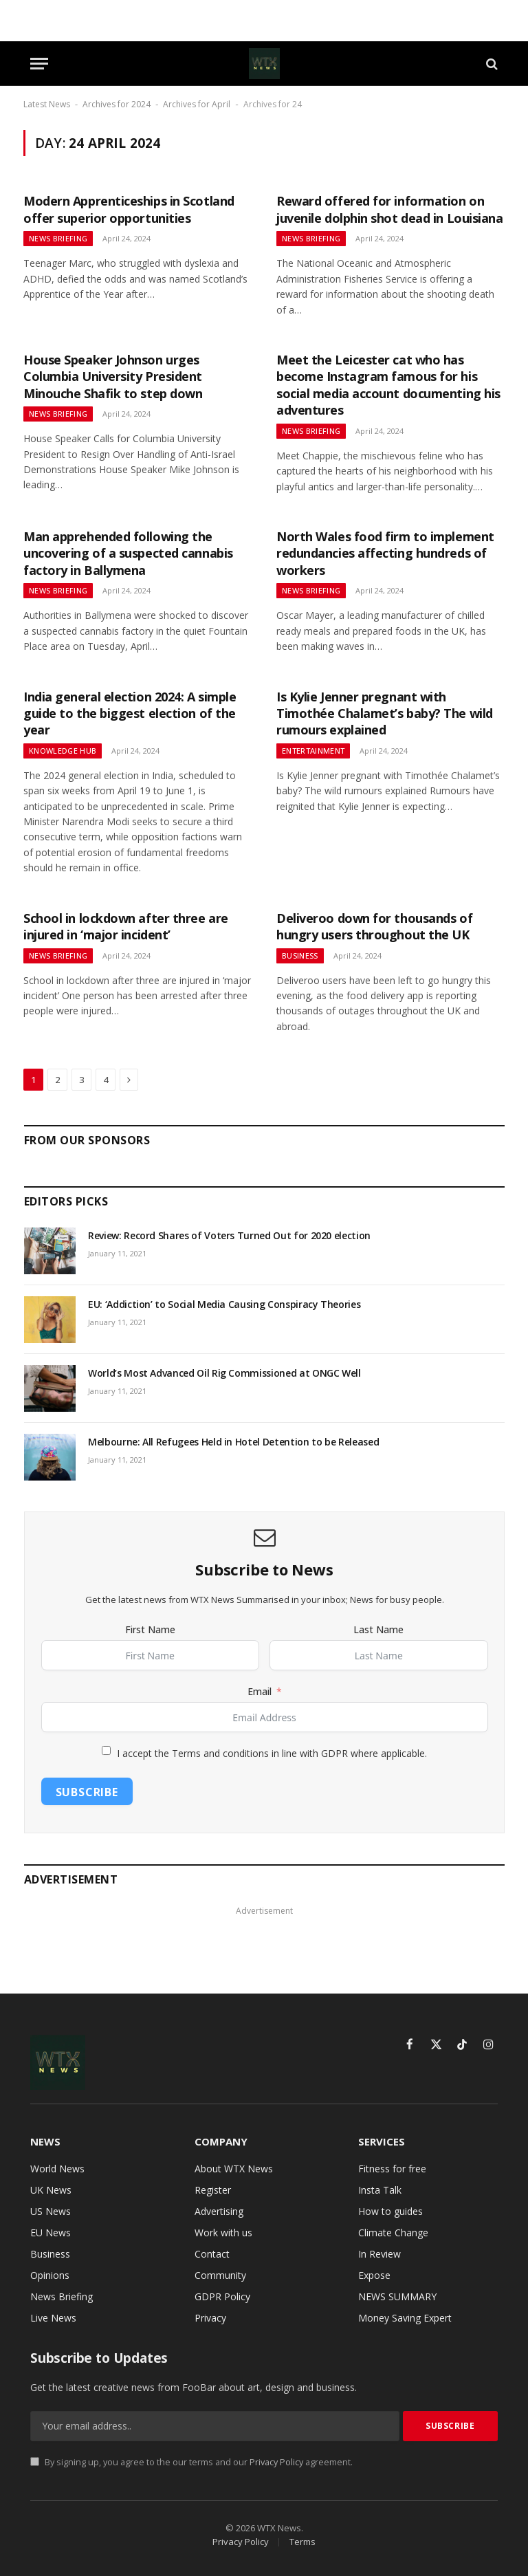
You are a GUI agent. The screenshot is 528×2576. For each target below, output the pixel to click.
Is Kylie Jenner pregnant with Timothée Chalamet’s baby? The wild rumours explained (384, 713)
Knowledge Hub (62, 750)
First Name (150, 1629)
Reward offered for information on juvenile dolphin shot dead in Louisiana (389, 209)
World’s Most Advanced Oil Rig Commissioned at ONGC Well (224, 1372)
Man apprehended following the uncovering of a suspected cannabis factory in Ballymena (128, 553)
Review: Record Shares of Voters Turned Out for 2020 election (229, 1235)
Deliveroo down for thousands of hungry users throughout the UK (374, 926)
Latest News (46, 104)
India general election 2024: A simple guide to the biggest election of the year (129, 713)
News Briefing (58, 238)
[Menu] (39, 63)
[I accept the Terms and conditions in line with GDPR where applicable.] (106, 1750)
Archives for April (196, 104)
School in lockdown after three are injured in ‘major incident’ (125, 926)
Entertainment (313, 750)
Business (300, 955)
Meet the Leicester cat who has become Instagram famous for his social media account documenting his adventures (388, 384)
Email (260, 1691)
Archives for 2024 (116, 104)
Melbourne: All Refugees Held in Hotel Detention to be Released (233, 1441)
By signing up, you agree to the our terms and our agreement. (191, 2462)
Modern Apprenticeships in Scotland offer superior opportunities (128, 209)
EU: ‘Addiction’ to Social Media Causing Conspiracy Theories (224, 1304)
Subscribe (87, 1792)
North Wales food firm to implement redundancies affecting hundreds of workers (385, 553)
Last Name (378, 1629)
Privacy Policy (276, 2462)
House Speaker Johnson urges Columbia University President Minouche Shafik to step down (112, 376)
